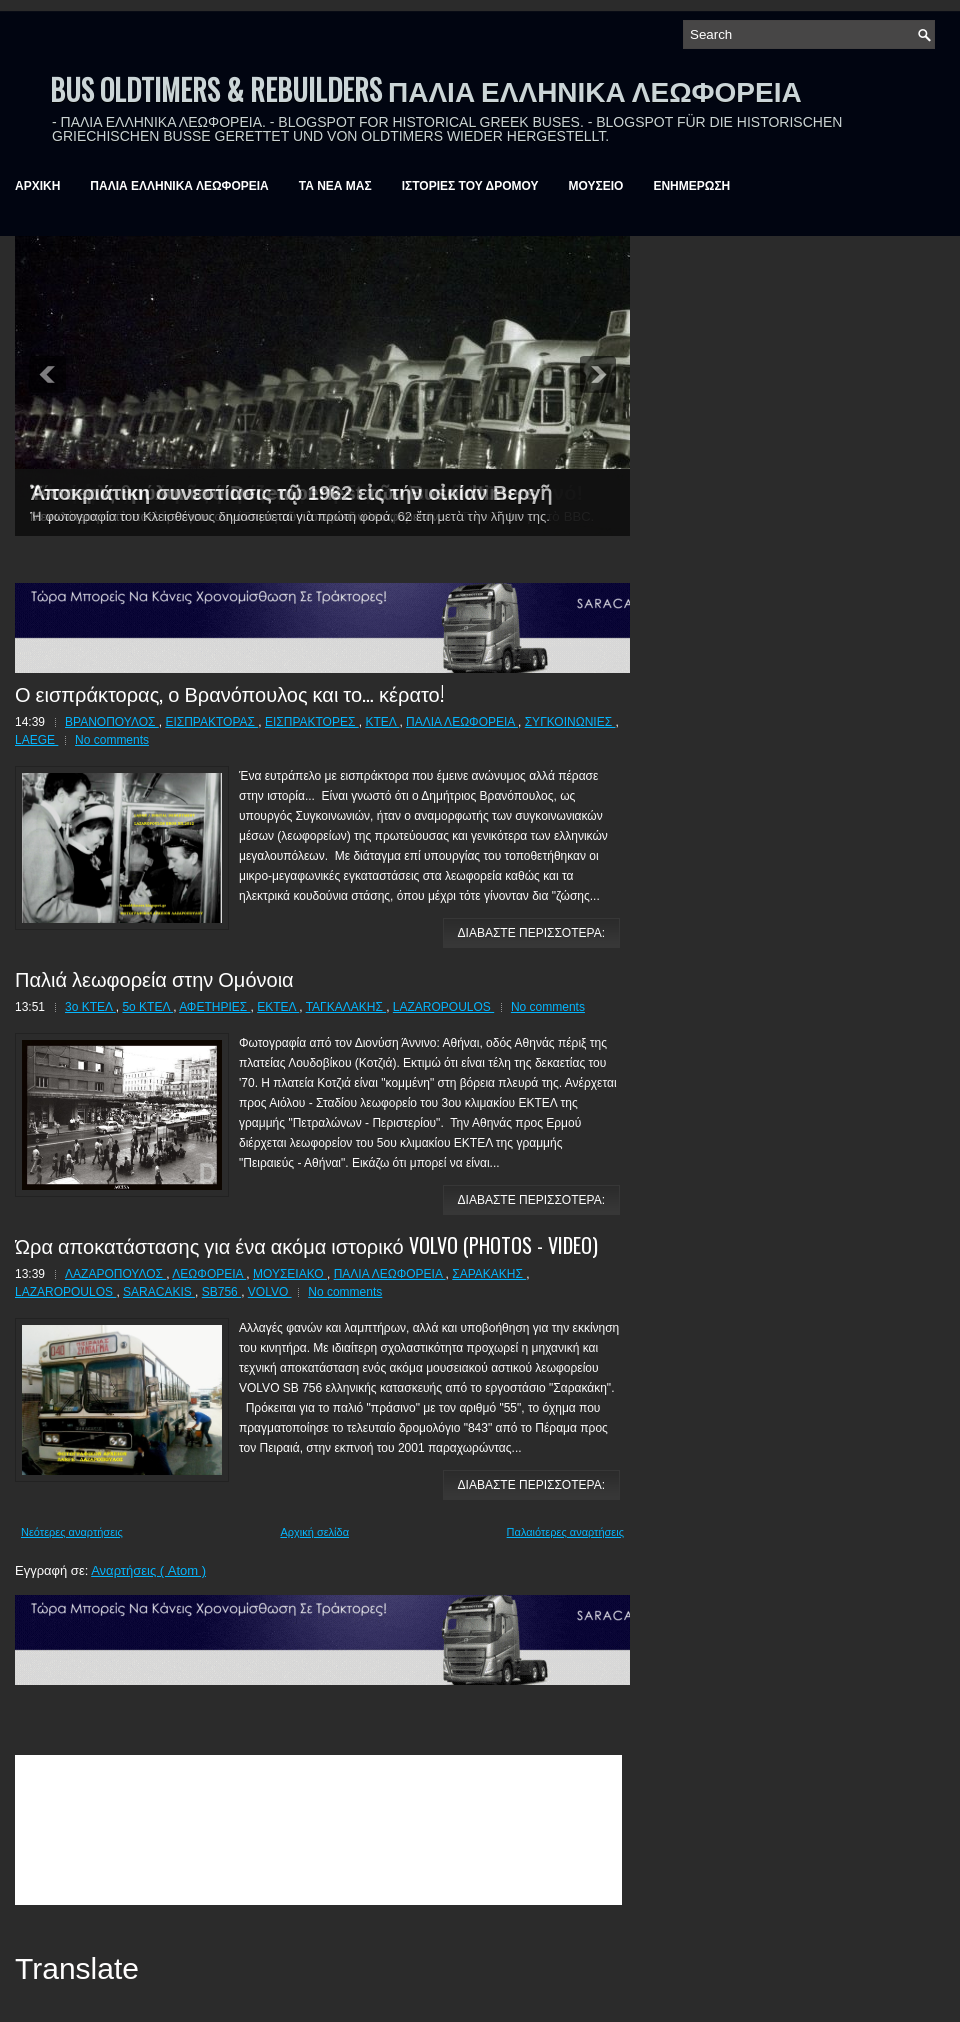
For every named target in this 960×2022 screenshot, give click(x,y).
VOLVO (270, 1292)
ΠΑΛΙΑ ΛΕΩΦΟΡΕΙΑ (462, 722)
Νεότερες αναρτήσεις (72, 1532)
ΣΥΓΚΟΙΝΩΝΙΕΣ (570, 722)
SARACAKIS (159, 1292)
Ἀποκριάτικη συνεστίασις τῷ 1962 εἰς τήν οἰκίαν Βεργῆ (291, 493)
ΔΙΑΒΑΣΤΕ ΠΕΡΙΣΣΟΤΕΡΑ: (531, 933)
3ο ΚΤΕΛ (90, 1007)
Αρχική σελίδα (314, 1532)
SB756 (221, 1292)
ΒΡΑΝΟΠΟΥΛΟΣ (112, 722)
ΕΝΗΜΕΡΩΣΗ (691, 186)
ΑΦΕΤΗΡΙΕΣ (214, 1007)
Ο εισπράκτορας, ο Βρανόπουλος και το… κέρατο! (229, 693)
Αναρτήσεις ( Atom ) (148, 1570)
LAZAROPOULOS (443, 1007)
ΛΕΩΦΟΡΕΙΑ (209, 1274)
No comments (112, 740)
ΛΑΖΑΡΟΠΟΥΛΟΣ (115, 1274)
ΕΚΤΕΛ (278, 1007)
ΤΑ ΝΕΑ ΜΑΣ (335, 186)
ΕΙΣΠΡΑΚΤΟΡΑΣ (211, 722)
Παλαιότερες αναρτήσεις (565, 1532)
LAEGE (36, 740)
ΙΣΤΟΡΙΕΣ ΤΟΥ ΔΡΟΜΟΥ (470, 186)
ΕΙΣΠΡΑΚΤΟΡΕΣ (312, 722)
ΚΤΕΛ (382, 722)
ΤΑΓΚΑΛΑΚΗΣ (346, 1007)
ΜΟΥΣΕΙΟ (596, 186)
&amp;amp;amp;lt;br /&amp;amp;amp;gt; (318, 1830)
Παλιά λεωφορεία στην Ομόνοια (154, 978)
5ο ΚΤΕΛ (147, 1007)
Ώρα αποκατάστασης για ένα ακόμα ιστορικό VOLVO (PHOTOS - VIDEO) (306, 1245)
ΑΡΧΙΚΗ (37, 186)
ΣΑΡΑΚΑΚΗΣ (489, 1274)
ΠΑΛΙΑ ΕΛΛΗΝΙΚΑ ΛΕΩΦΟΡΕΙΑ (179, 186)
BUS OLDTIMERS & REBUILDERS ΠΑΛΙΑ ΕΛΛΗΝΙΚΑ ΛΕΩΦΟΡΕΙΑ (426, 89)
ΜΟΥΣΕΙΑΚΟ (290, 1274)
